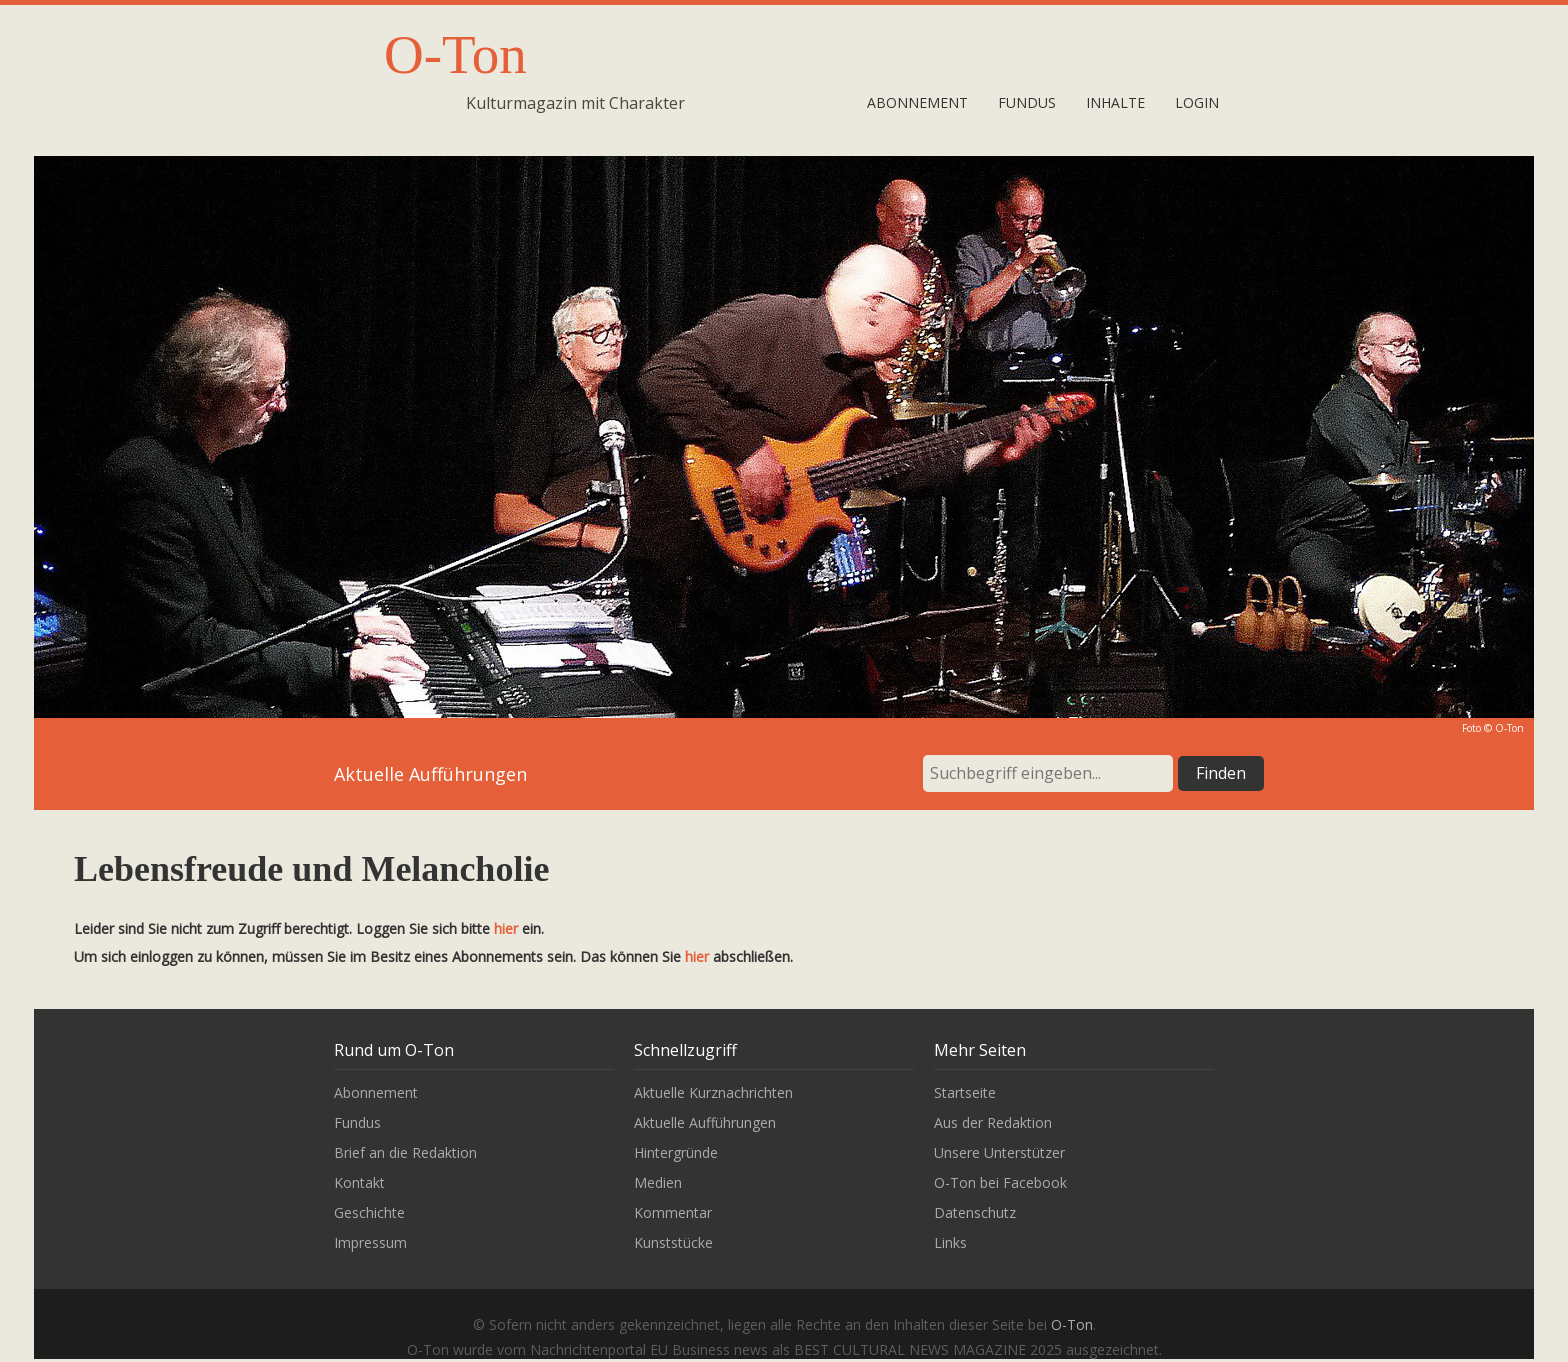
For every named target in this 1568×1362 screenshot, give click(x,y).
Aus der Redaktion (993, 1122)
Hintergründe (676, 1152)
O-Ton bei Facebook (1000, 1182)
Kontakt (359, 1182)
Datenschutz (975, 1212)
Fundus (1027, 102)
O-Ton (455, 54)
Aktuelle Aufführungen (705, 1122)
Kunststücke (673, 1242)
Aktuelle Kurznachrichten (713, 1092)
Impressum (370, 1242)
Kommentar (673, 1212)
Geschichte (369, 1212)
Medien (658, 1182)
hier (506, 928)
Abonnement (917, 102)
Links (950, 1242)
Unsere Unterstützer (999, 1152)
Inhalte (1115, 102)
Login (1197, 102)
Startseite (965, 1092)
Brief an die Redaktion (405, 1152)
